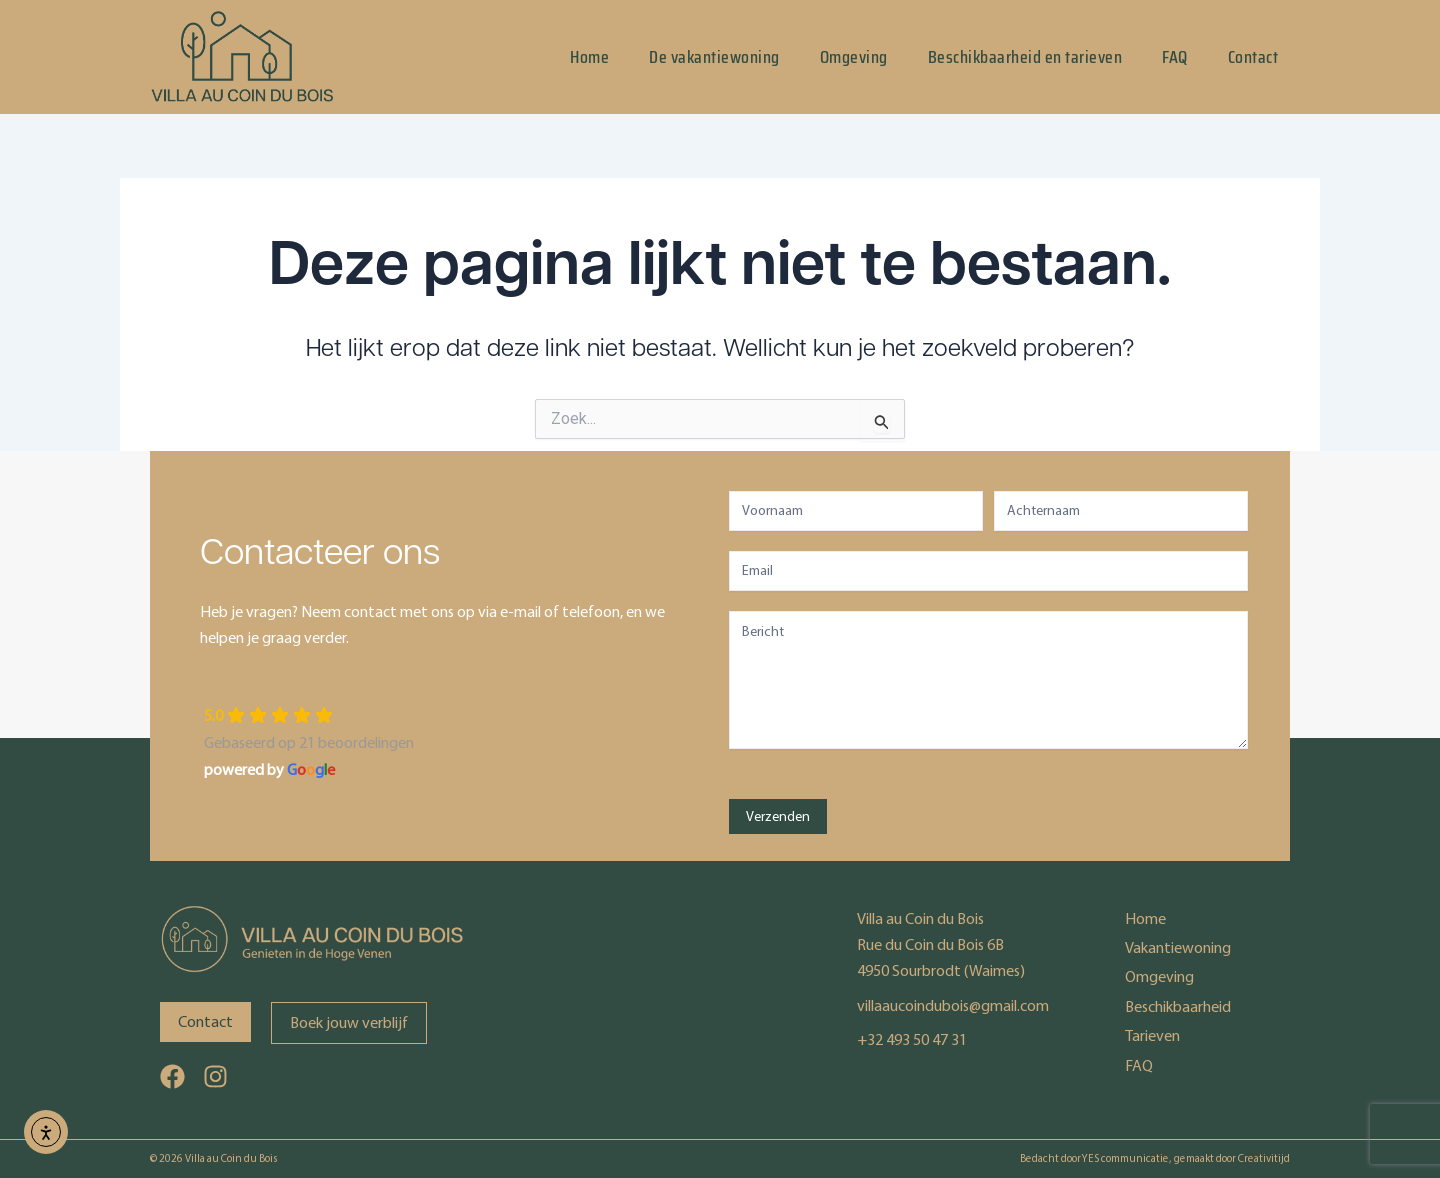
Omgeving (854, 57)
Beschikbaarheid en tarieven (1025, 57)
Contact (1253, 57)
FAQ (1175, 57)
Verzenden (778, 816)
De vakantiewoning (714, 57)
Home (589, 57)
